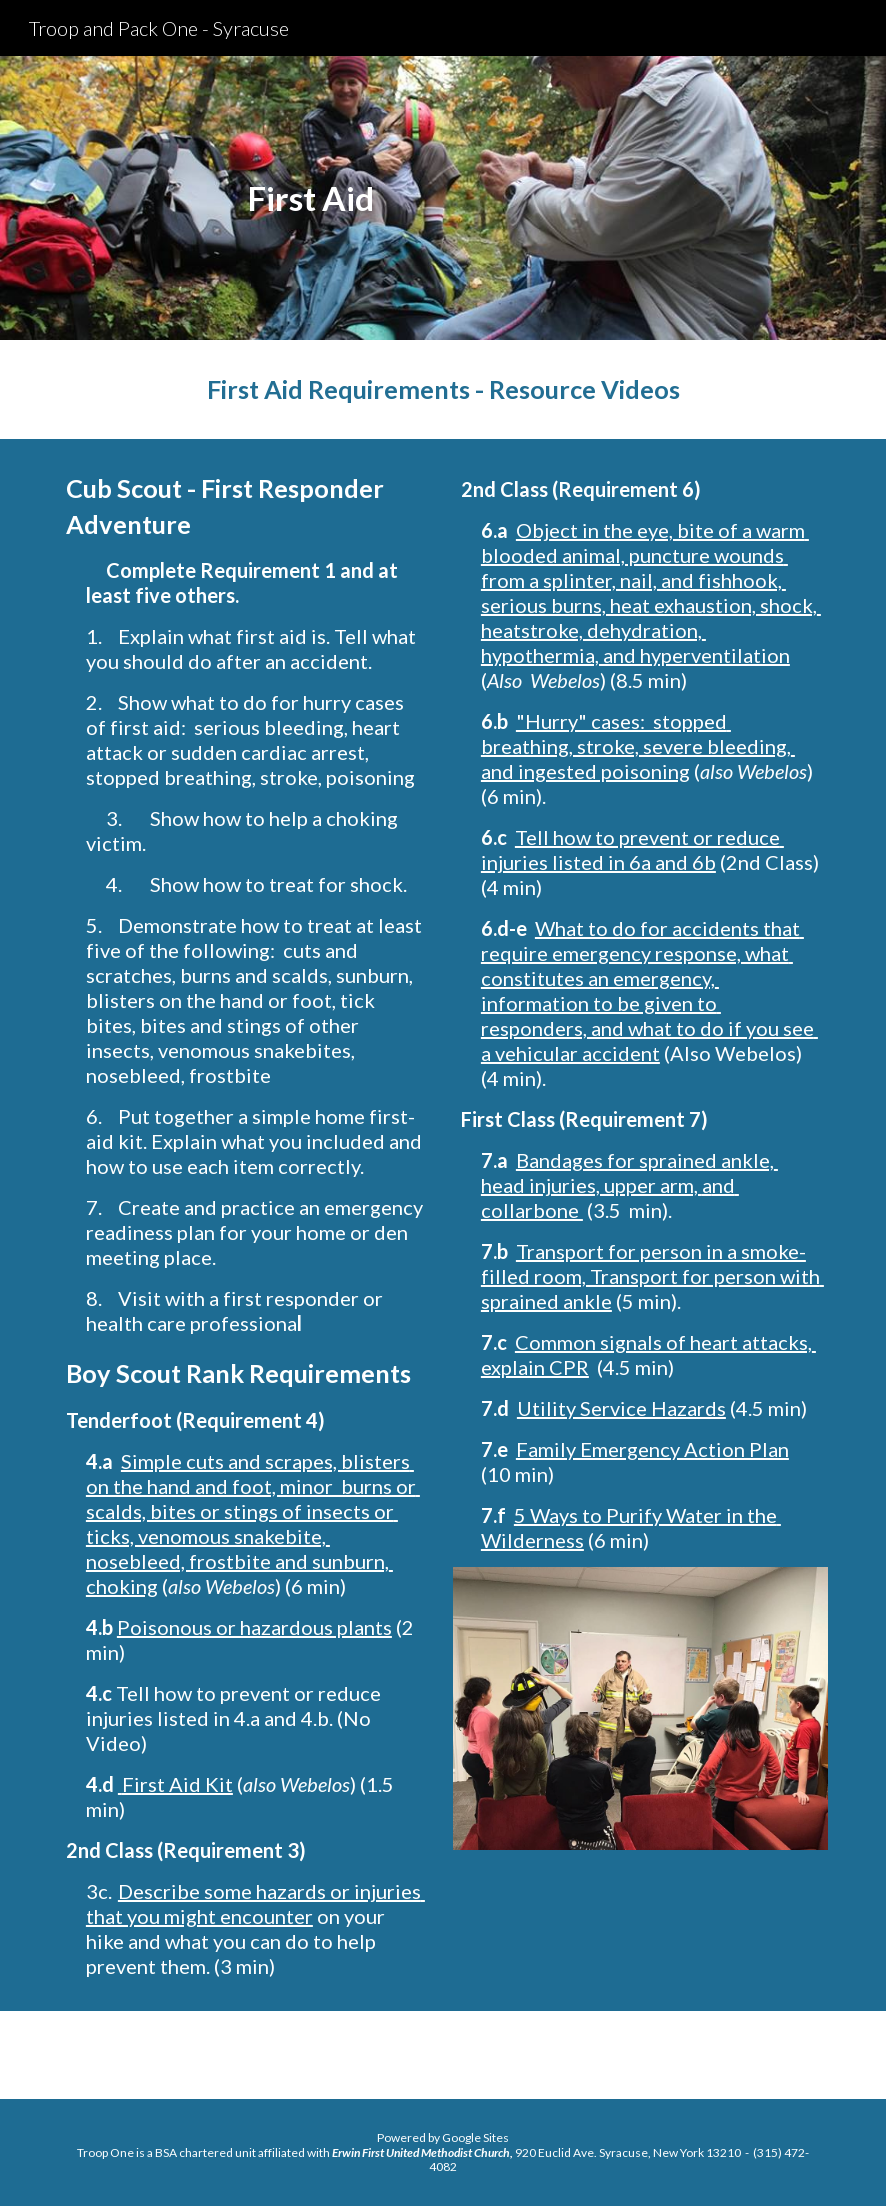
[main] (312, 198)
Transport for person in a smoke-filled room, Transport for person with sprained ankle (652, 1276)
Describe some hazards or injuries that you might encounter (255, 1903)
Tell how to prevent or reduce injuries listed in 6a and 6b (632, 849)
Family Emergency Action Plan (652, 1449)
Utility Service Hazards (621, 1408)
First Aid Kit (177, 1784)
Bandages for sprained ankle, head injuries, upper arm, (629, 1172)
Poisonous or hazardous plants (254, 1627)
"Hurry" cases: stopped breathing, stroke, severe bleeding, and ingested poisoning (638, 746)
